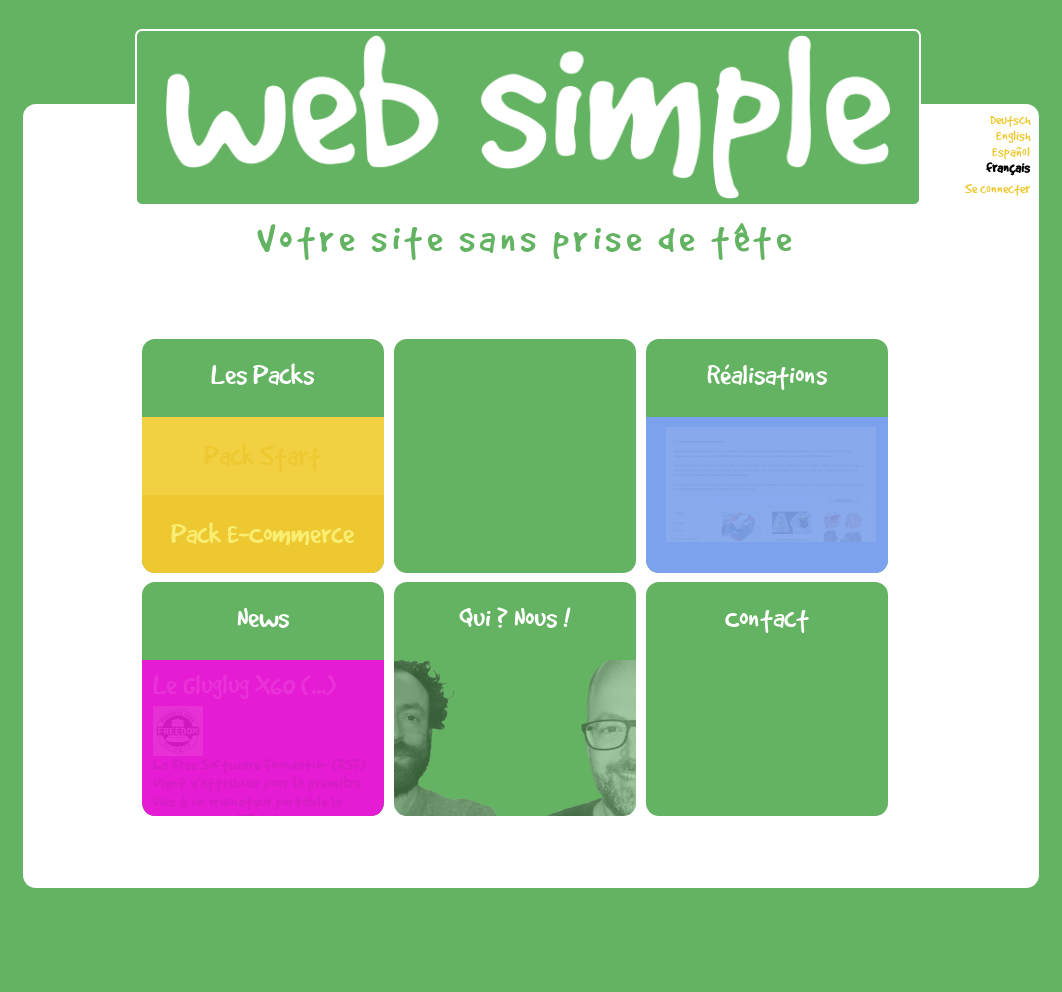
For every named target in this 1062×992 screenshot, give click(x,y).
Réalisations (767, 374)
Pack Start (262, 455)
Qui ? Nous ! (514, 617)
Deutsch (1010, 120)
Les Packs (262, 374)
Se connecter (997, 189)
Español (1011, 152)
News (263, 617)
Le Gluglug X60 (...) (244, 685)
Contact (767, 617)
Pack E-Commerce (262, 533)
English (1013, 136)
